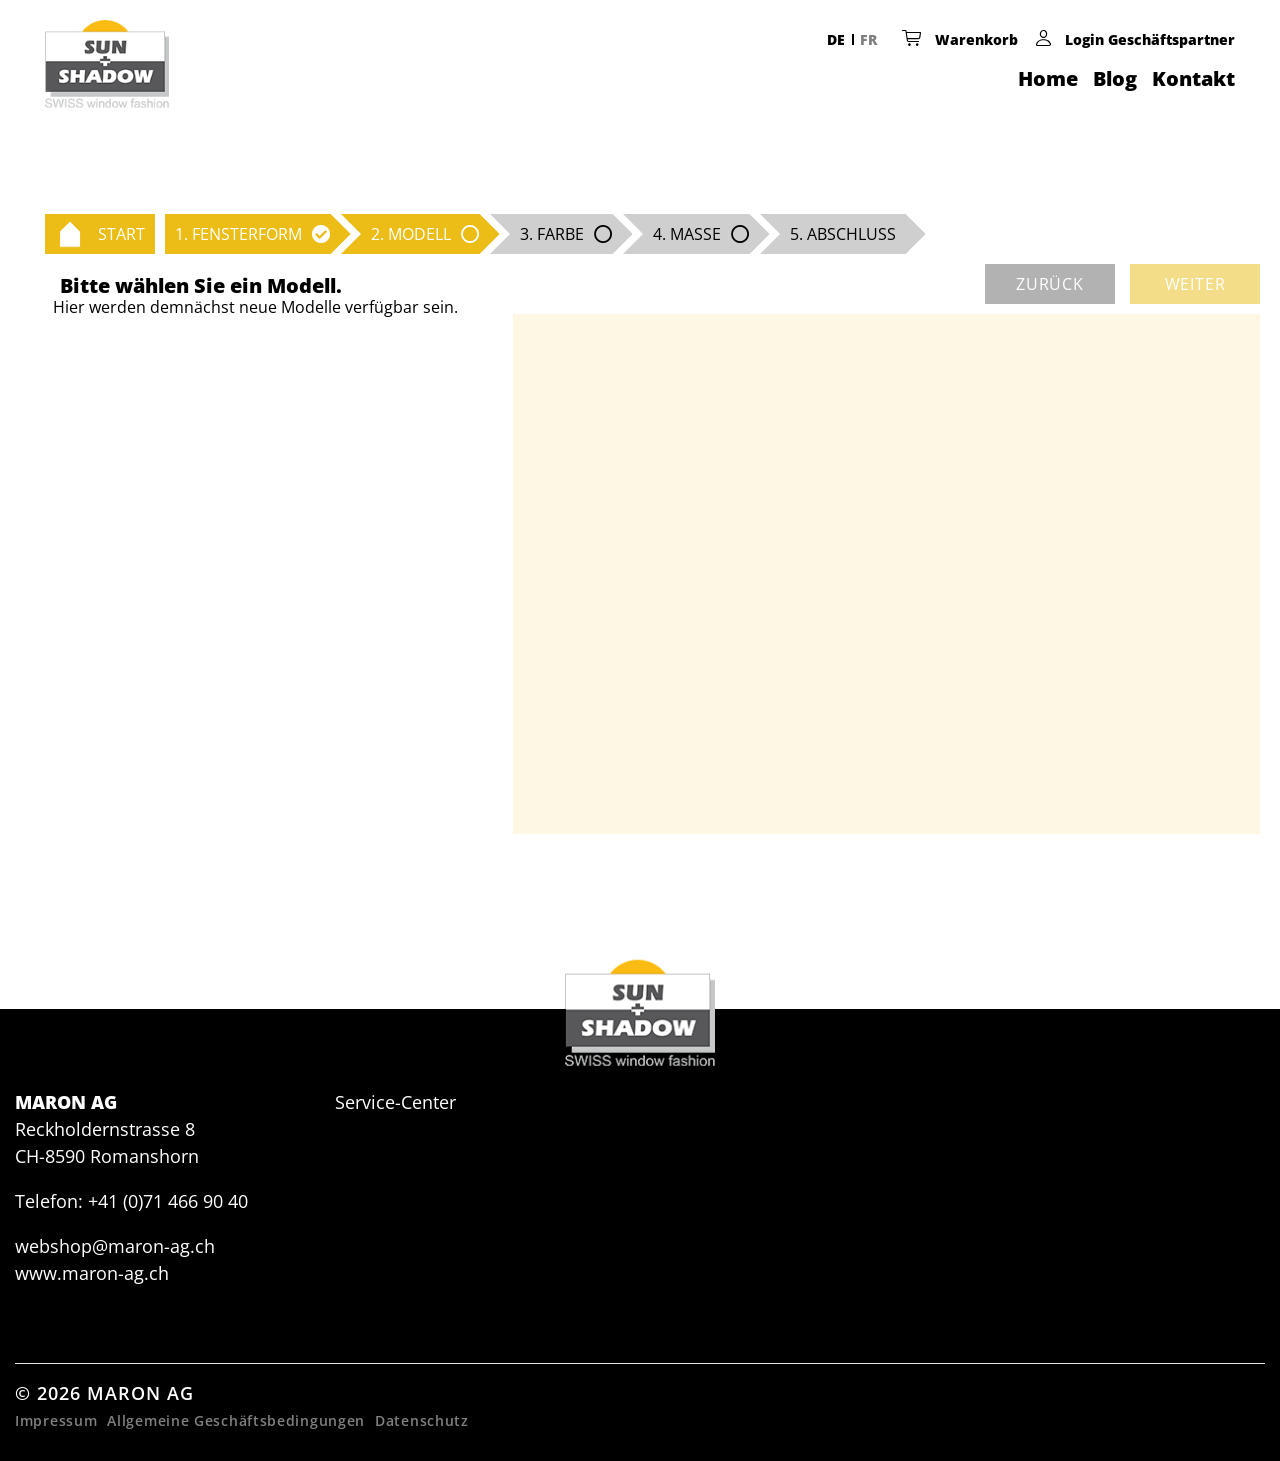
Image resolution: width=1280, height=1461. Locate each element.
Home (1048, 78)
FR (868, 39)
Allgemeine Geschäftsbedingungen (236, 1420)
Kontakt (1193, 78)
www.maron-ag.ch (92, 1273)
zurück (1050, 284)
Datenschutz (422, 1420)
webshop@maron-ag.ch (115, 1246)
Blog (1115, 78)
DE (836, 39)
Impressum (56, 1420)
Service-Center (395, 1102)
